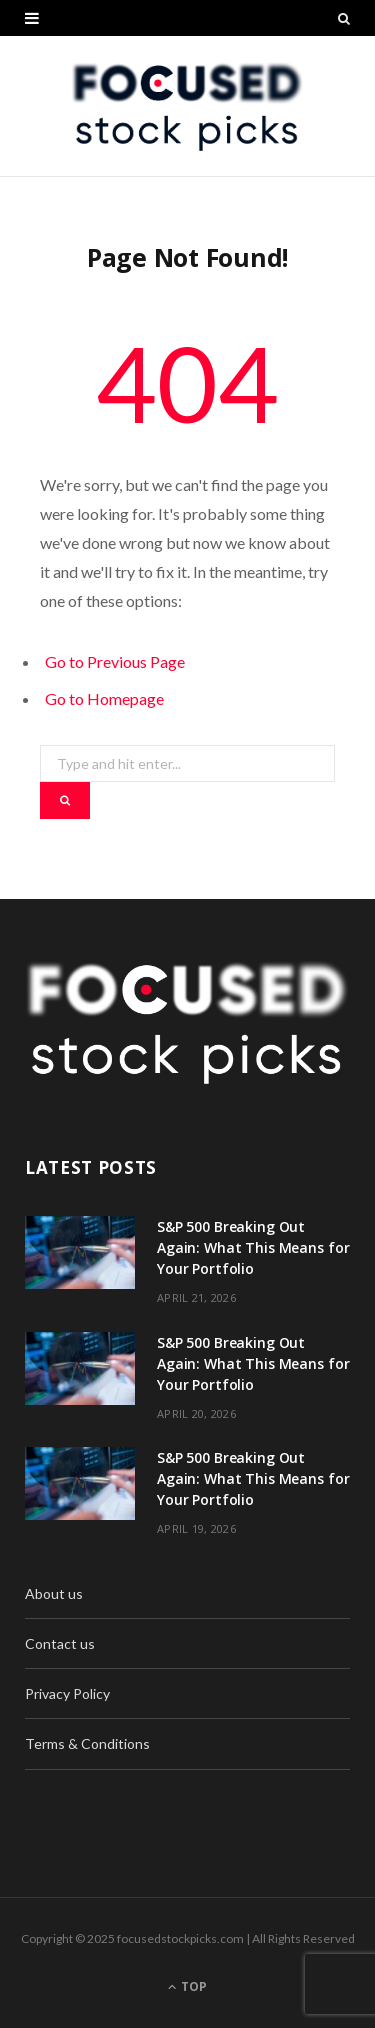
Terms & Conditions (87, 1743)
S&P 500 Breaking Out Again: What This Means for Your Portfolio (253, 1247)
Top (187, 1986)
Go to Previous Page (115, 661)
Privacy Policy (67, 1693)
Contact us (60, 1643)
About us (54, 1593)
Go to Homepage (104, 698)
